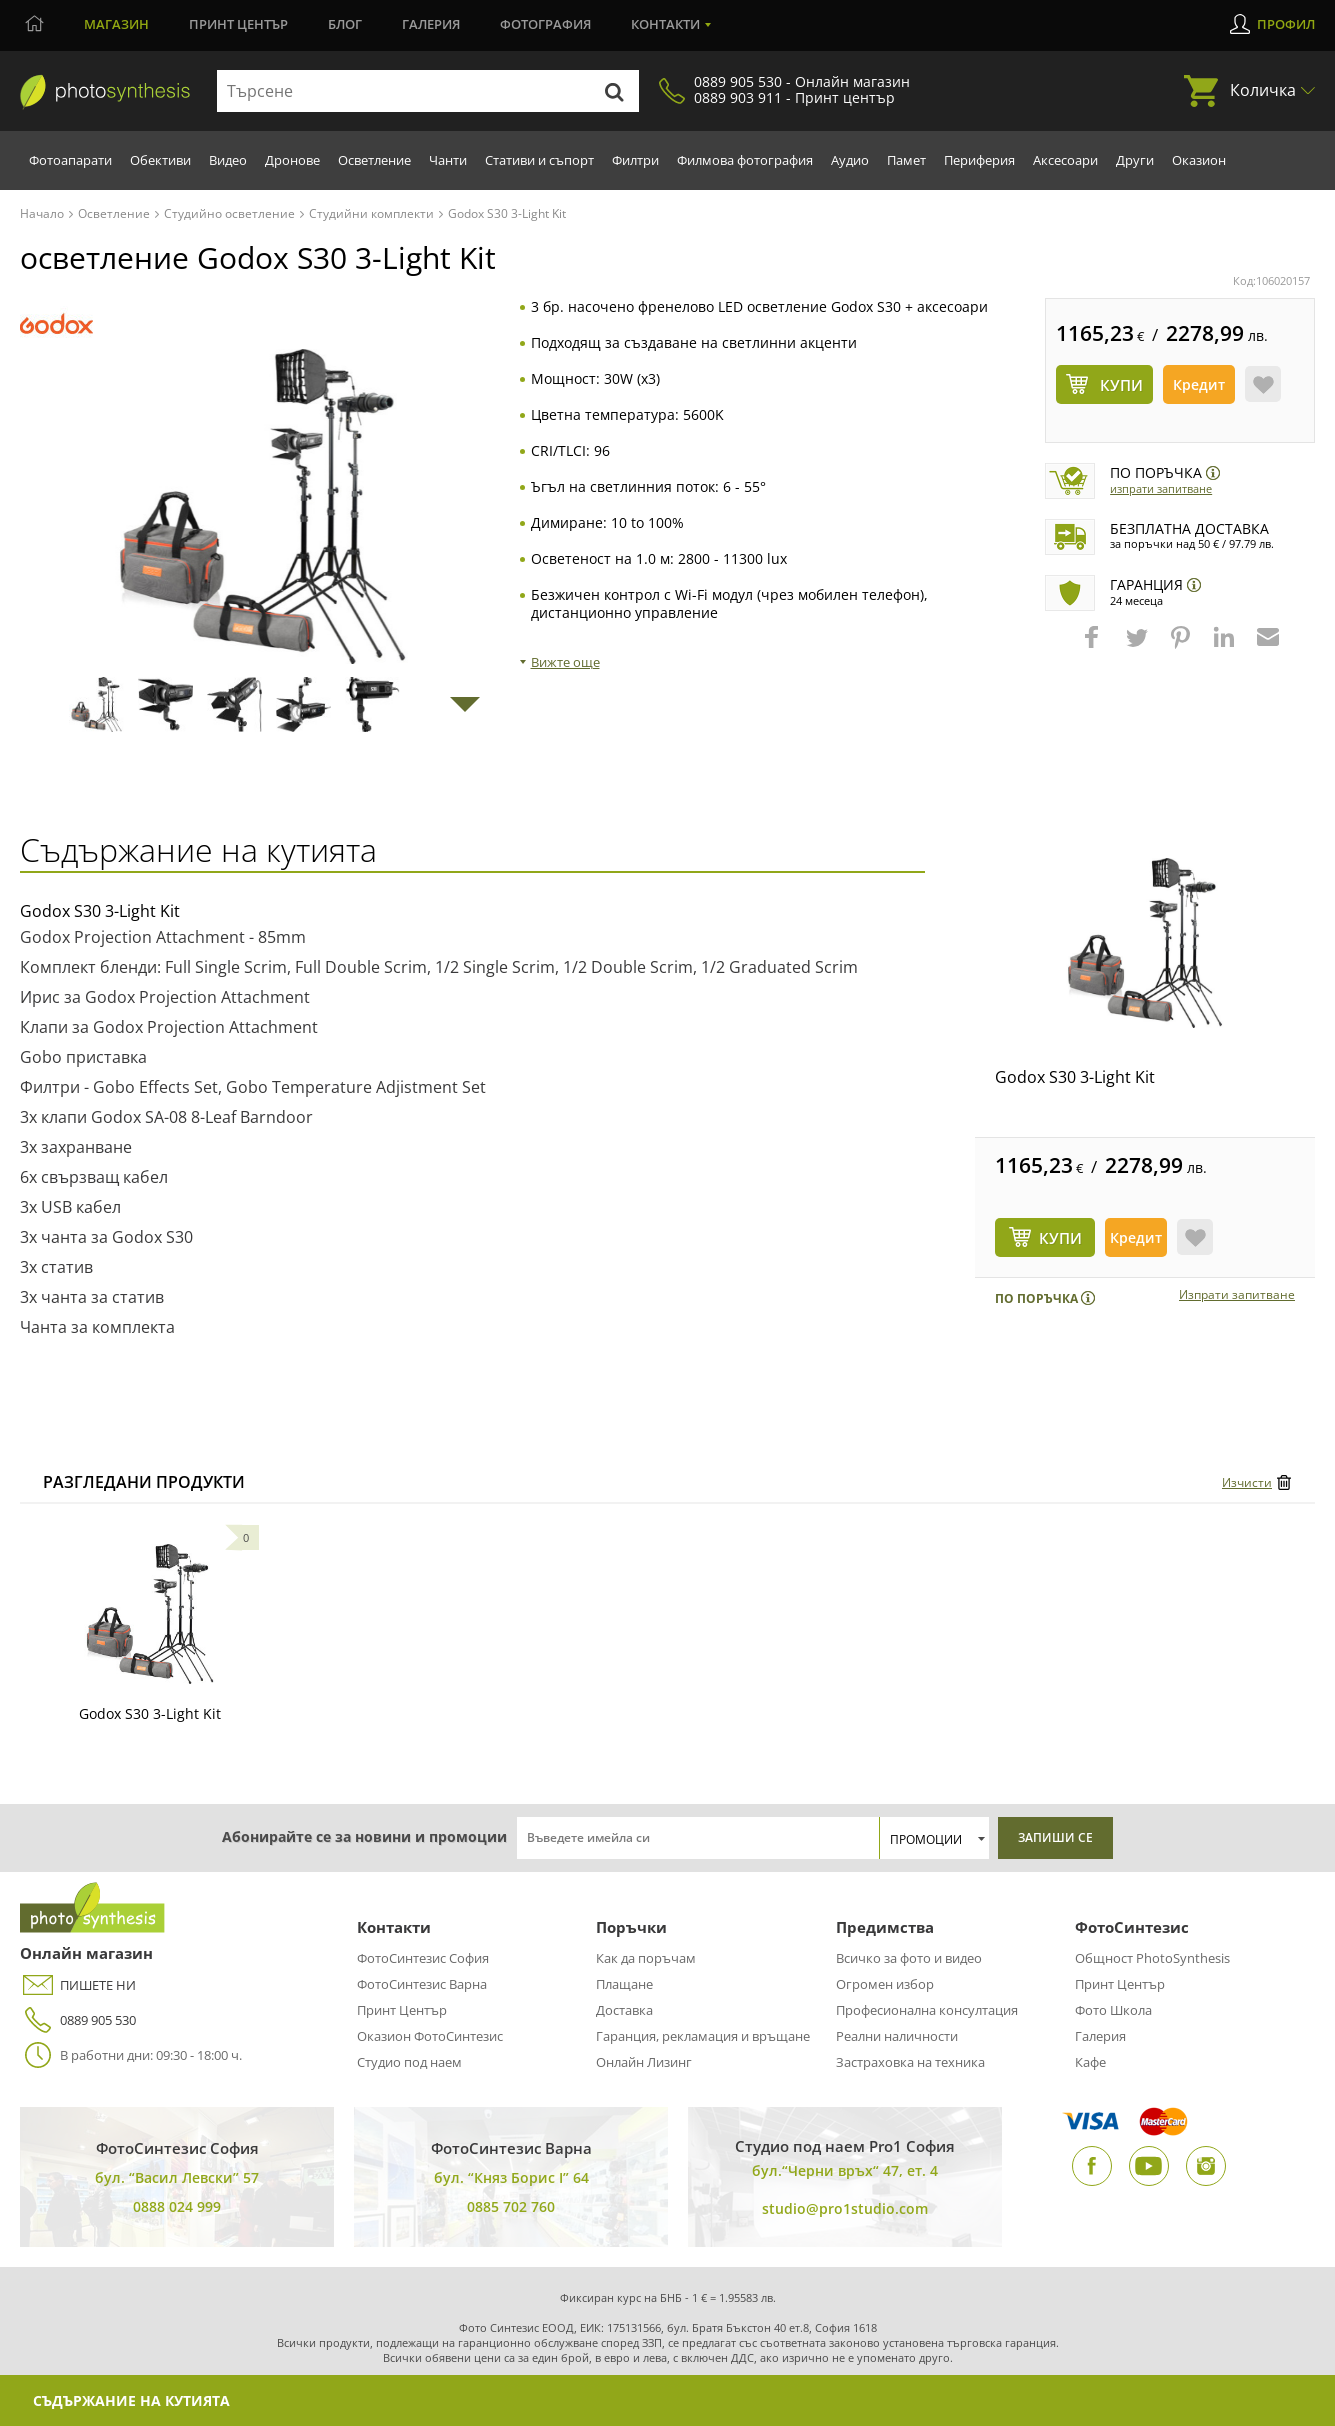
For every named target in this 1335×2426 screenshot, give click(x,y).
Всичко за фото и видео (909, 1958)
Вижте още (565, 662)
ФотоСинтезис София (423, 1958)
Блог (345, 24)
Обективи (160, 160)
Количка (1263, 90)
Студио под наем (409, 2062)
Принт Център (402, 2010)
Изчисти (1247, 1482)
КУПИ (1060, 1238)
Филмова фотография (745, 160)
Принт (238, 24)
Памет (906, 160)
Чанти (448, 160)
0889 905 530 (78, 2020)
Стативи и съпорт (539, 160)
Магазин (116, 24)
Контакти (665, 24)
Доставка (624, 2010)
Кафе (1090, 2062)
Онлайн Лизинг (644, 2062)
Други (1135, 160)
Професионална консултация (927, 2010)
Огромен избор (885, 1984)
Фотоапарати (70, 160)
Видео (228, 160)
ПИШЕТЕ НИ (78, 1985)
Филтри (635, 160)
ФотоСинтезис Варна (422, 1984)
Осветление (374, 160)
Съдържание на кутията (131, 2400)
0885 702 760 (511, 2206)
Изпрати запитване (1161, 488)
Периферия (979, 160)
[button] (1094, 647)
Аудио (850, 160)
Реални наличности (897, 2036)
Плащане (624, 1984)
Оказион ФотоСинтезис (430, 2036)
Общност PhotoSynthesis (1152, 1958)
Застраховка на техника (910, 2062)
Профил (1286, 24)
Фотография (545, 24)
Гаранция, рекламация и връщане (703, 2036)
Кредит (1199, 384)
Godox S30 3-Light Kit (1075, 1077)
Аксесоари (1065, 160)
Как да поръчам (646, 1958)
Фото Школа (1113, 2010)
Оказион (1199, 160)
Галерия (431, 24)
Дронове (292, 160)
